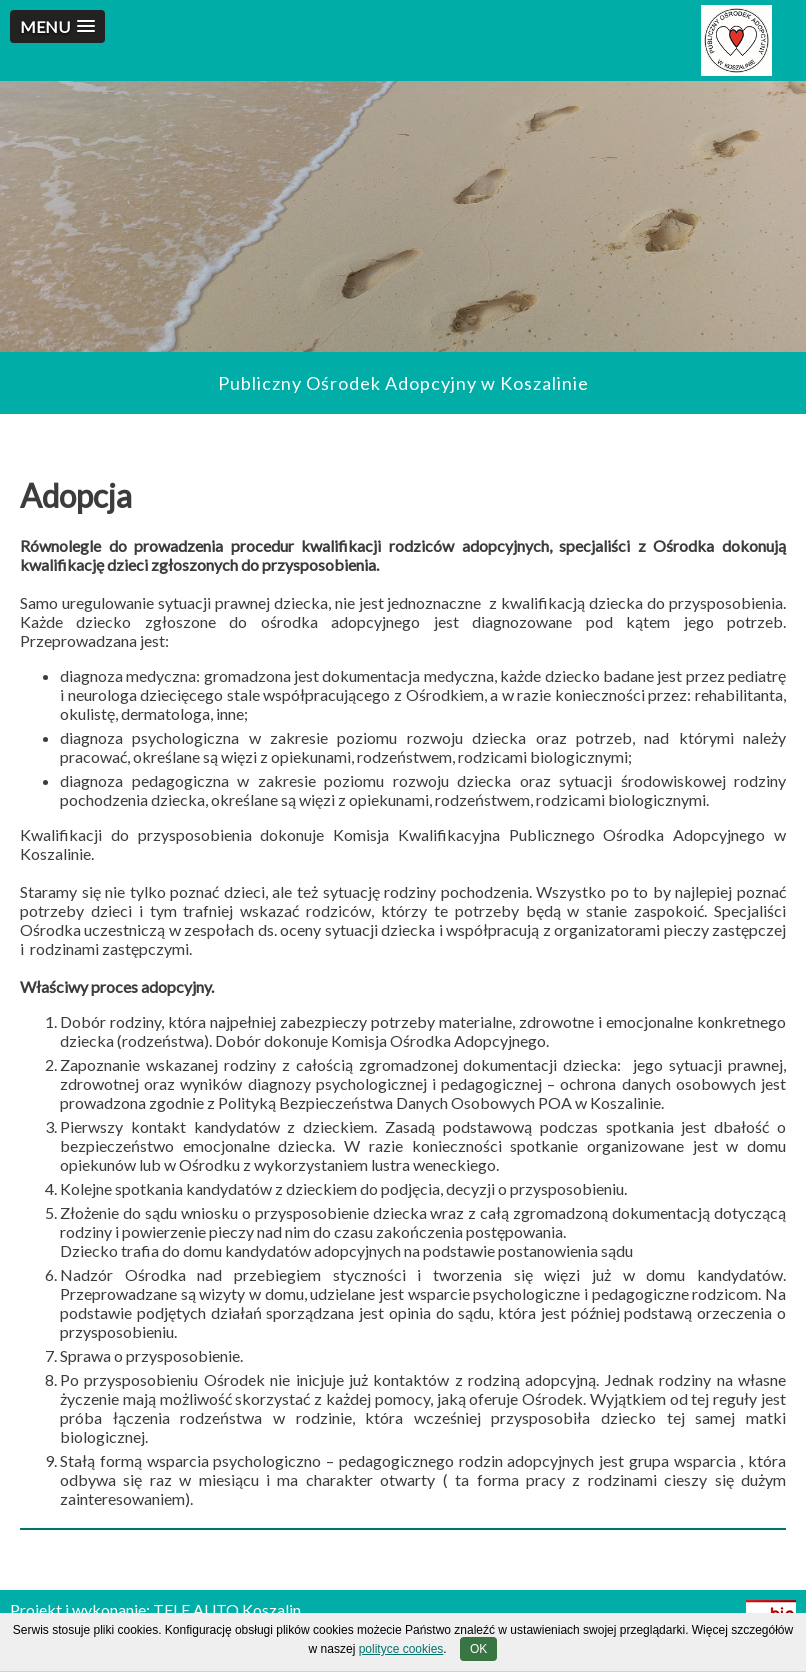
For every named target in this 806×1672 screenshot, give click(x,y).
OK (478, 1649)
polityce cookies (401, 1649)
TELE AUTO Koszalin (227, 1609)
